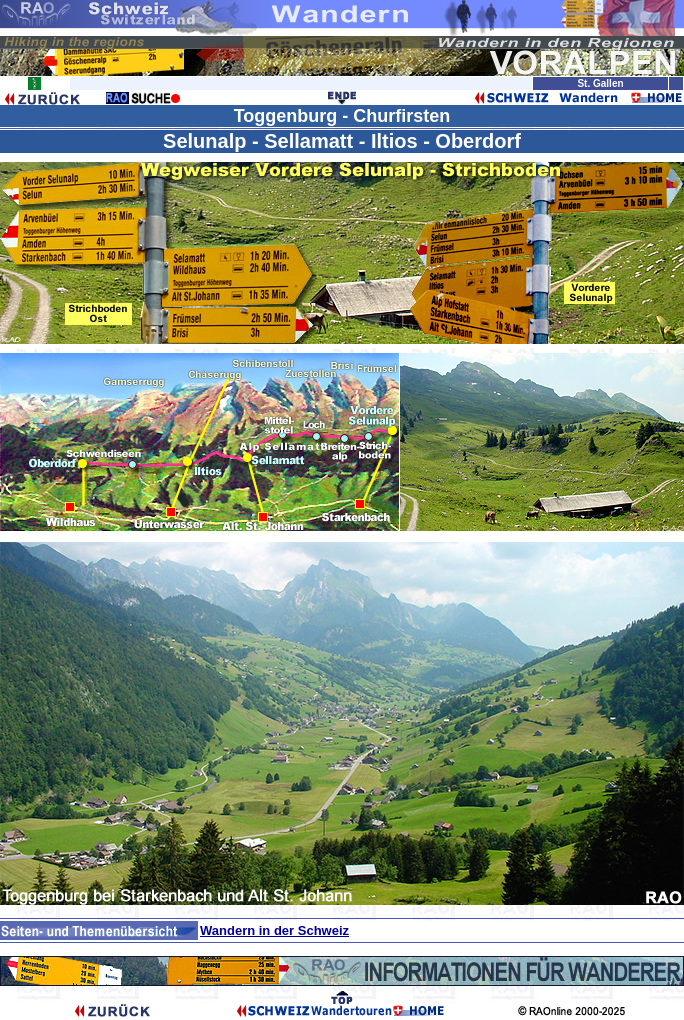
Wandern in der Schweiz (274, 930)
